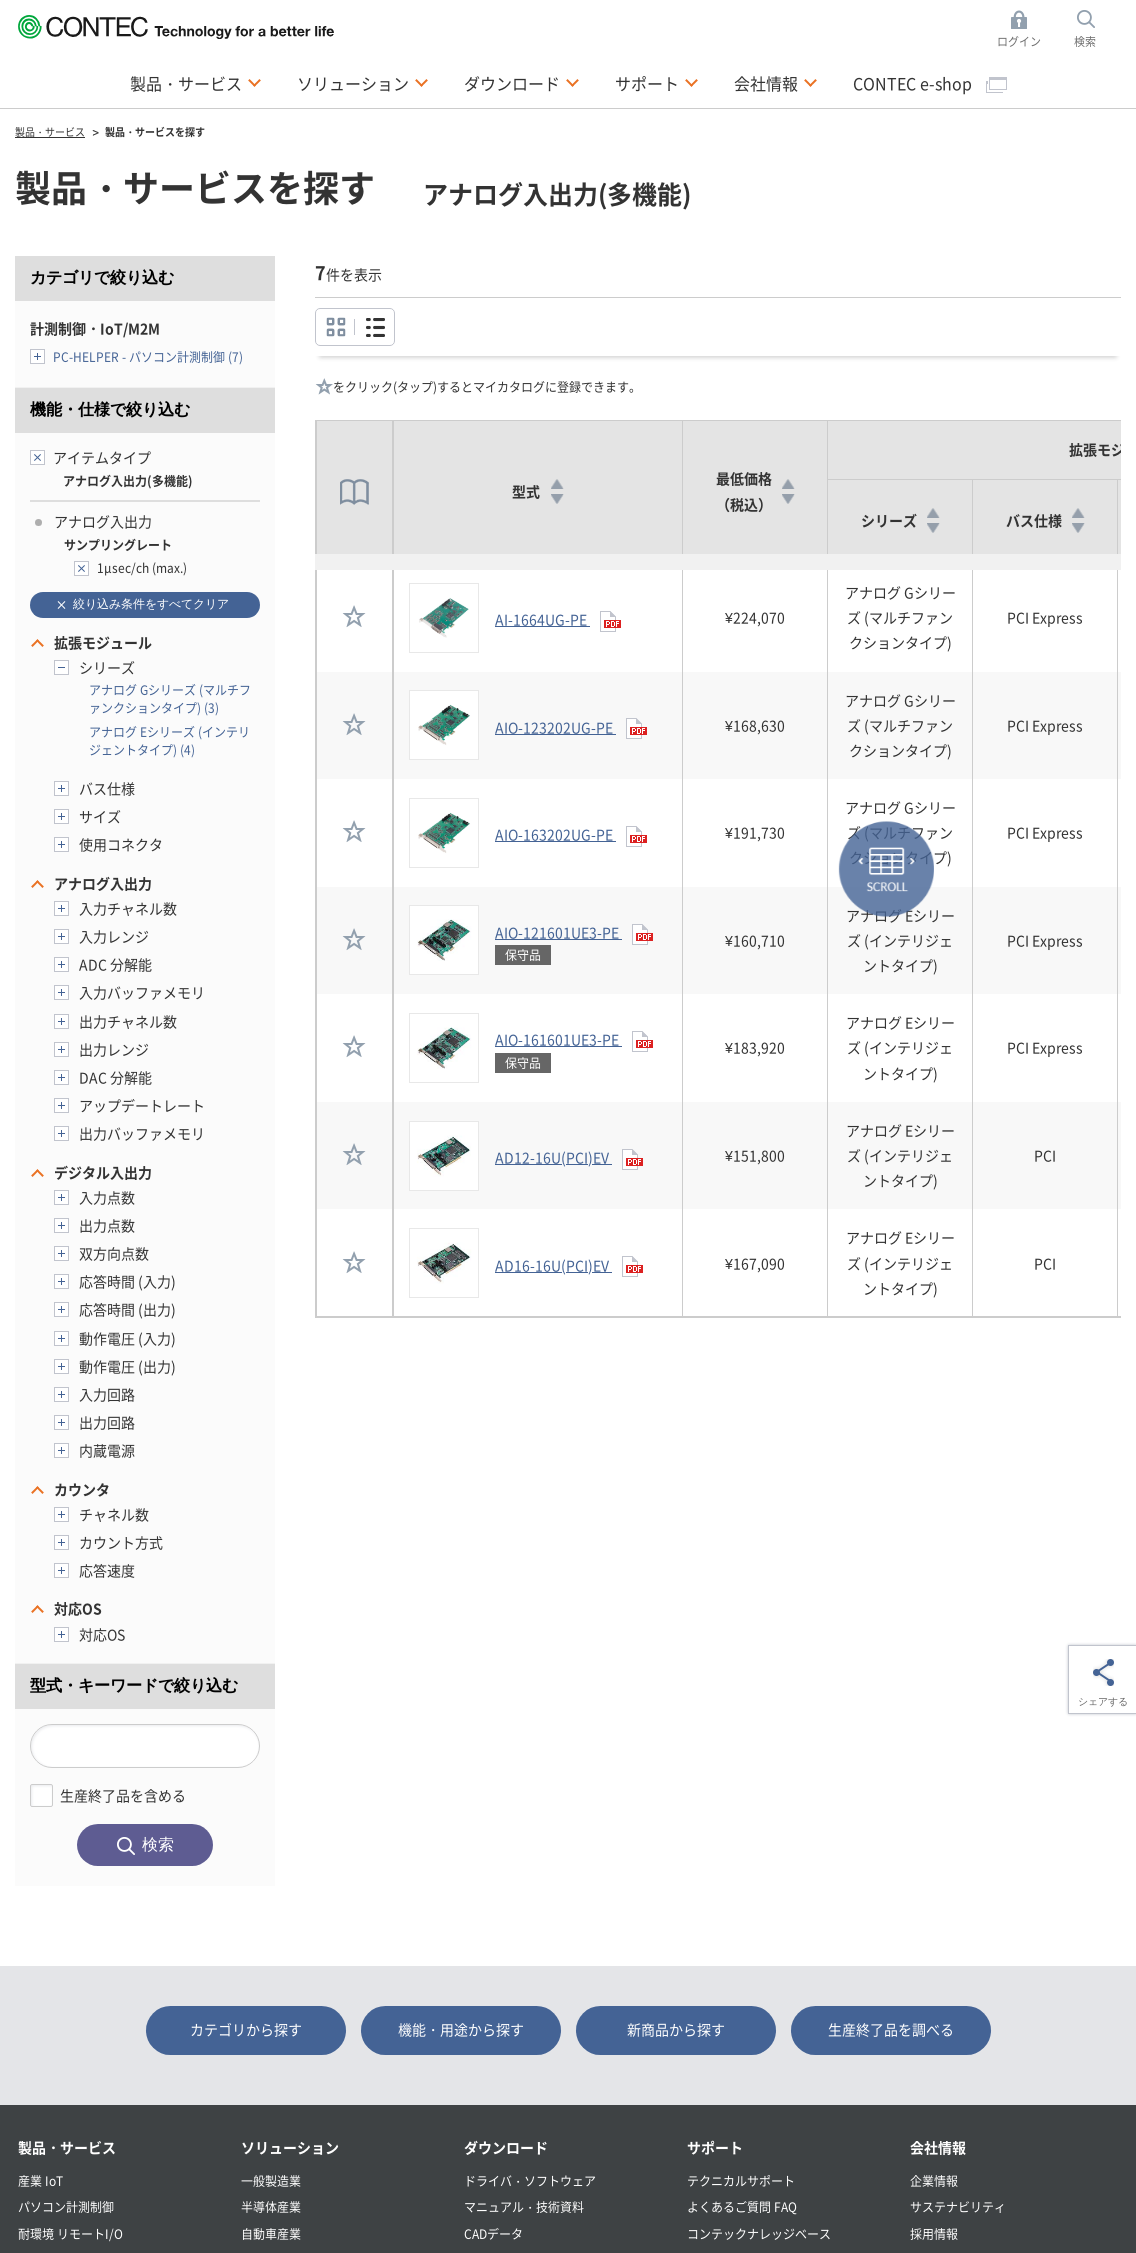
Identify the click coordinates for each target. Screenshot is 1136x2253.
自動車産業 (271, 2233)
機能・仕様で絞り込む (110, 409)
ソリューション (290, 2147)
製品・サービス (67, 2147)
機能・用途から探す (461, 2029)
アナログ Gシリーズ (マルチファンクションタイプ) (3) (170, 698)
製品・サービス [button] (196, 82)
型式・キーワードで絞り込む (134, 1685)
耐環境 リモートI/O (70, 2233)
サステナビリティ (958, 2206)
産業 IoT (40, 2180)
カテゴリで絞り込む (102, 277)
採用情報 (934, 2233)
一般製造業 (271, 2180)
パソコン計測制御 (66, 2206)
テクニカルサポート (741, 2180)
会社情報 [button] (776, 82)
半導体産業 (271, 2206)
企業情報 (934, 2180)
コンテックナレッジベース (759, 2233)
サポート (715, 2147)
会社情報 (938, 2147)
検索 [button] (1096, 29)
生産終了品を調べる (891, 2029)
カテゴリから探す (246, 2029)
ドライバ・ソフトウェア (530, 2180)
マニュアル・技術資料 (524, 2206)
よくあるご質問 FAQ (742, 2206)
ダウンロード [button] (522, 82)
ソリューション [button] (363, 82)
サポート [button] (657, 82)
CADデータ (493, 2233)
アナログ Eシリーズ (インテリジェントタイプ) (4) (169, 740)
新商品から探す (676, 2029)
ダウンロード (506, 2147)
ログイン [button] (1024, 29)
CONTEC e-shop (930, 83)
